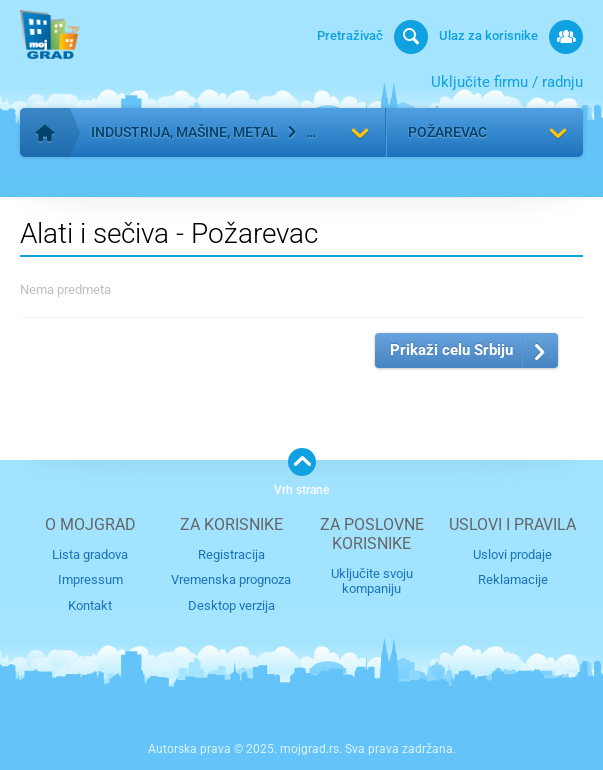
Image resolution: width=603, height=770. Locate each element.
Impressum (90, 579)
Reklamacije (513, 579)
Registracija (231, 554)
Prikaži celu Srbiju (451, 350)
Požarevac (447, 132)
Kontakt (90, 605)
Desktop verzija (231, 605)
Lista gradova (90, 554)
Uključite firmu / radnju (507, 82)
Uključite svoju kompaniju (372, 581)
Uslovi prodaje (512, 554)
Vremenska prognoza (231, 579)
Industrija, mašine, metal (184, 132)
